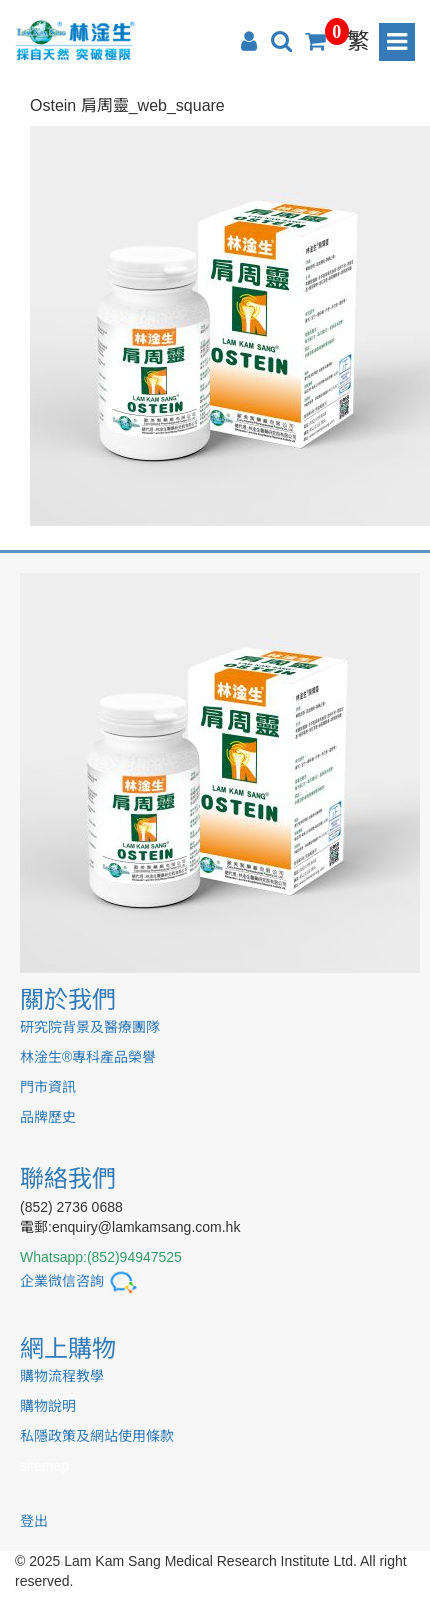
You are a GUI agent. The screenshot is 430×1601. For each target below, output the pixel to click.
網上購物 (68, 1348)
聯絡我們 (68, 1178)
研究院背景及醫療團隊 (90, 1027)
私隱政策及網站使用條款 (97, 1436)
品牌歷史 (48, 1117)
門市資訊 (48, 1087)
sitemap (44, 1466)
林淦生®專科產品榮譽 (88, 1057)
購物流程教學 (62, 1376)
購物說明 (48, 1406)
